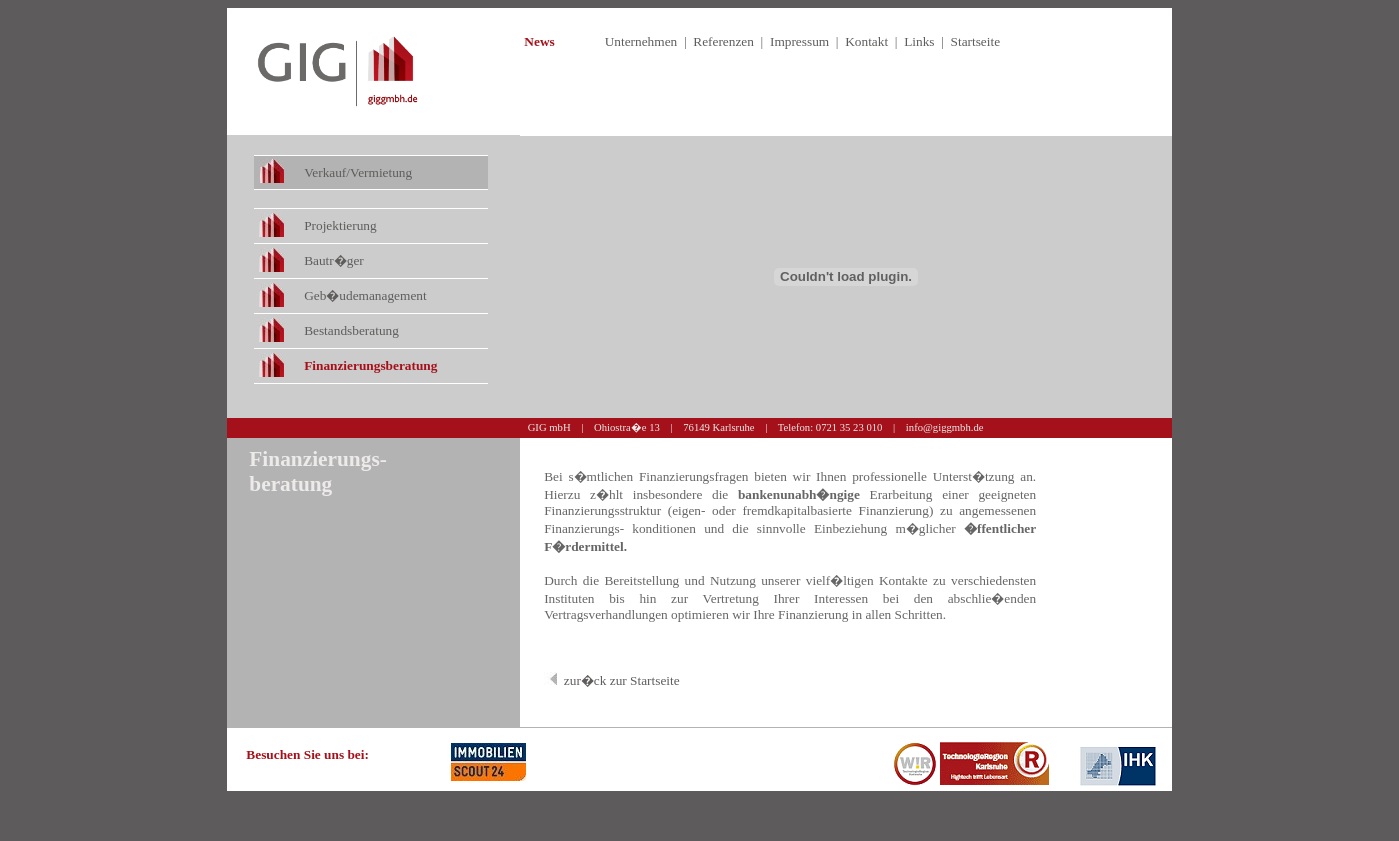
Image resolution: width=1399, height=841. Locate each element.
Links (919, 41)
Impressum (799, 41)
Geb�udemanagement (365, 295)
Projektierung (340, 225)
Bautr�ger (334, 260)
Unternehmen (641, 41)
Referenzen (723, 41)
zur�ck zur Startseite (622, 680)
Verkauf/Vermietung (358, 172)
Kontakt (866, 41)
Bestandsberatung (351, 330)
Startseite (976, 41)
